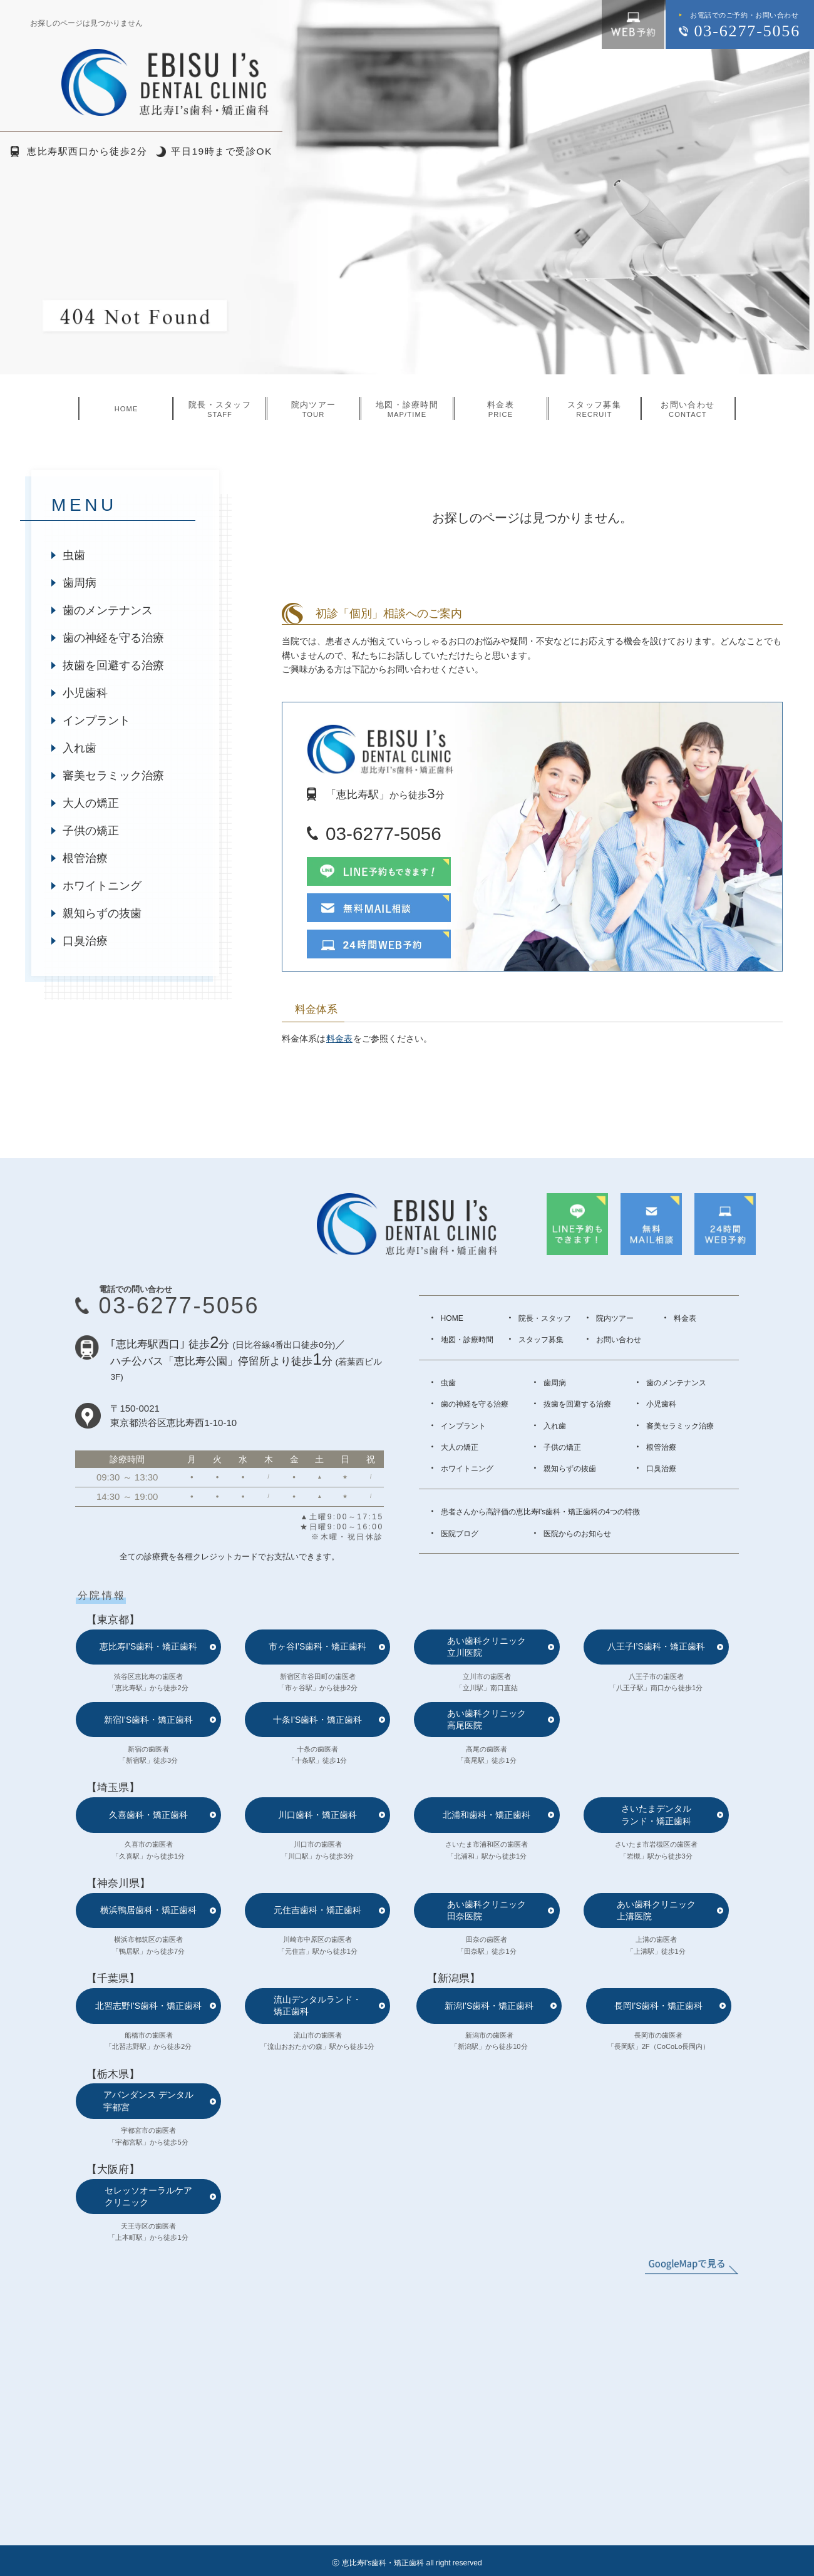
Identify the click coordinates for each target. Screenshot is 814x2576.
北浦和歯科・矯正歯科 (486, 1815)
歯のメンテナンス (108, 610)
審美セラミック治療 (113, 775)
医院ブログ (459, 1533)
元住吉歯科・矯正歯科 (317, 1910)
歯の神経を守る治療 (113, 638)
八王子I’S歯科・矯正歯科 (656, 1646)
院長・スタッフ (544, 1318)
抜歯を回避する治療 (113, 665)
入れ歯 (79, 748)
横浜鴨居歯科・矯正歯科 (148, 1910)
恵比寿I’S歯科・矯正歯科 (148, 1646)
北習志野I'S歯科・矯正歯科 (148, 2006)
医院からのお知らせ (577, 1533)
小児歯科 (85, 693)
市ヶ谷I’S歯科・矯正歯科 (317, 1646)
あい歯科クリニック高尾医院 (486, 1719)
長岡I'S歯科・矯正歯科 (658, 2006)
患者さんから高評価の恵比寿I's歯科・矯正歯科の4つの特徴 (540, 1511)
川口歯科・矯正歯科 (317, 1815)
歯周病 (79, 582)
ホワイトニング (102, 885)
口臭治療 (85, 941)
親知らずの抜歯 (102, 913)
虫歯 (74, 555)
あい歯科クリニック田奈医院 (486, 1910)
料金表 (339, 1039)
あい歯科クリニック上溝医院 (656, 1910)
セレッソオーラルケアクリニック (148, 2196)
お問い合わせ (618, 1339)
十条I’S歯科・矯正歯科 (317, 1720)
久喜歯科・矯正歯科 (148, 1815)
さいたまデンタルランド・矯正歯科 (656, 1814)
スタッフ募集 (541, 1339)
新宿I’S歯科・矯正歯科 (148, 1720)
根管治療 (85, 858)
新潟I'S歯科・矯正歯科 (489, 2006)
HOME (452, 1318)
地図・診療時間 (467, 1339)
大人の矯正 (91, 803)
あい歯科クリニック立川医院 (486, 1647)
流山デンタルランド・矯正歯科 (317, 2005)
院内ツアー (615, 1318)
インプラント (96, 720)
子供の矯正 (91, 830)
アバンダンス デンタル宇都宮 (148, 2101)
